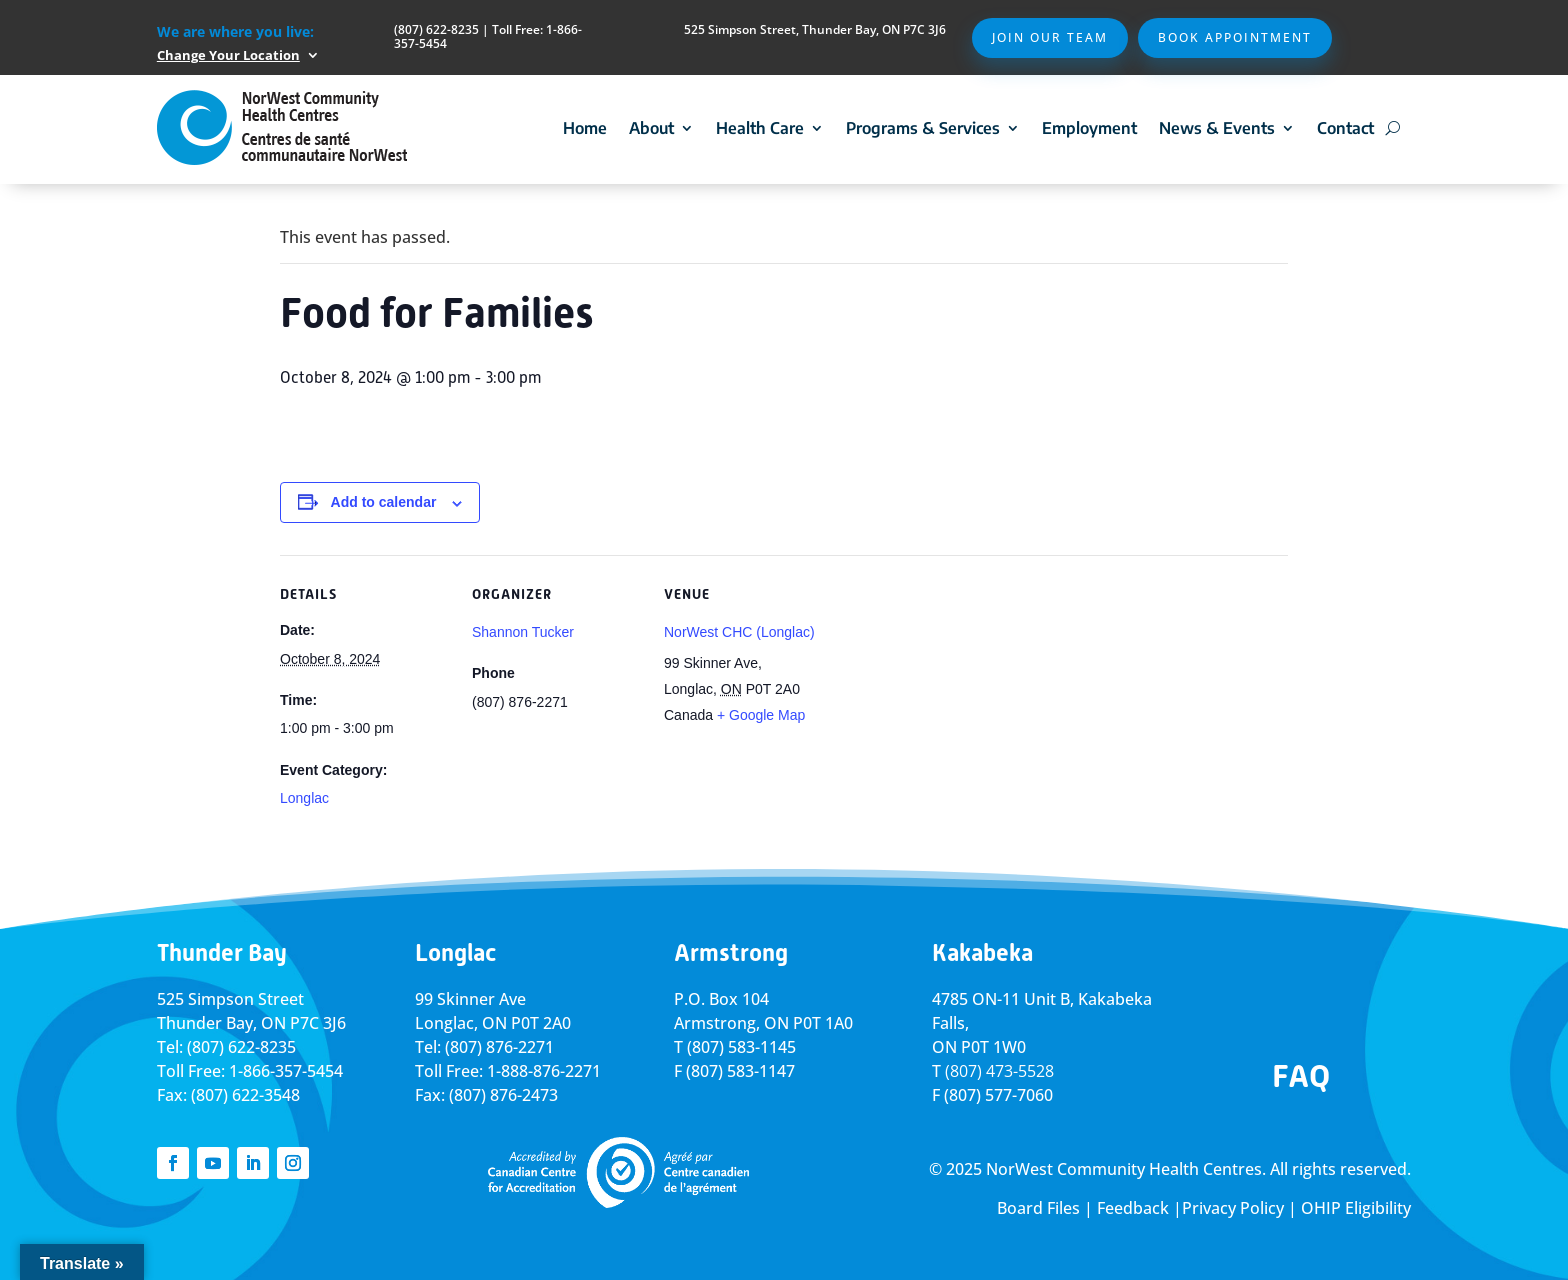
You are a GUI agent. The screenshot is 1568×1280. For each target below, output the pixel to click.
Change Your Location (228, 55)
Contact (1345, 128)
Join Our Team (1050, 37)
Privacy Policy (1233, 1208)
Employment (1089, 128)
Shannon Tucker (523, 632)
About (651, 128)
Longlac (304, 798)
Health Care (760, 128)
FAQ (1301, 1076)
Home (585, 128)
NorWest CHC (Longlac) (739, 632)
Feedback (1133, 1208)
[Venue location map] (961, 692)
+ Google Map (761, 715)
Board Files (1038, 1208)
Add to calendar (384, 502)
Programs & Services (923, 128)
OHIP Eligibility (1356, 1208)
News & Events (1217, 128)
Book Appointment (1235, 37)
